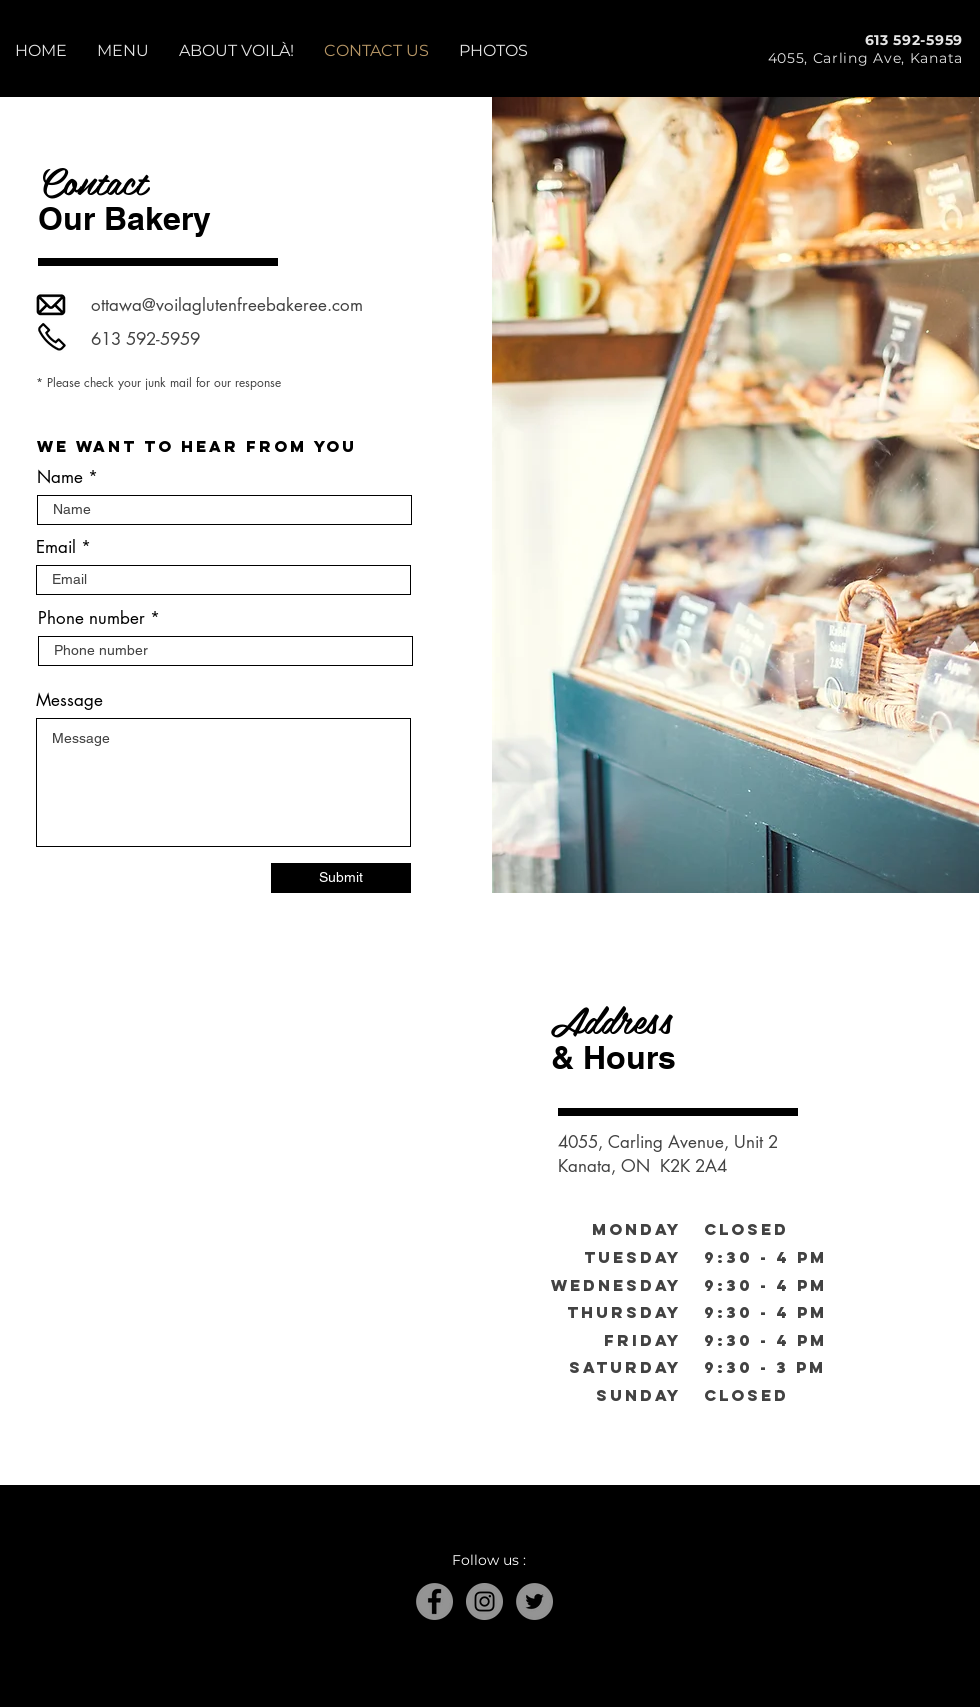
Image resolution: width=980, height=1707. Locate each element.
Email (56, 547)
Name (60, 477)
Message (69, 700)
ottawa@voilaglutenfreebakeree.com (227, 305)
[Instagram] (484, 1601)
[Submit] (341, 878)
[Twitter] (534, 1601)
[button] (123, 50)
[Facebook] (434, 1601)
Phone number (91, 618)
